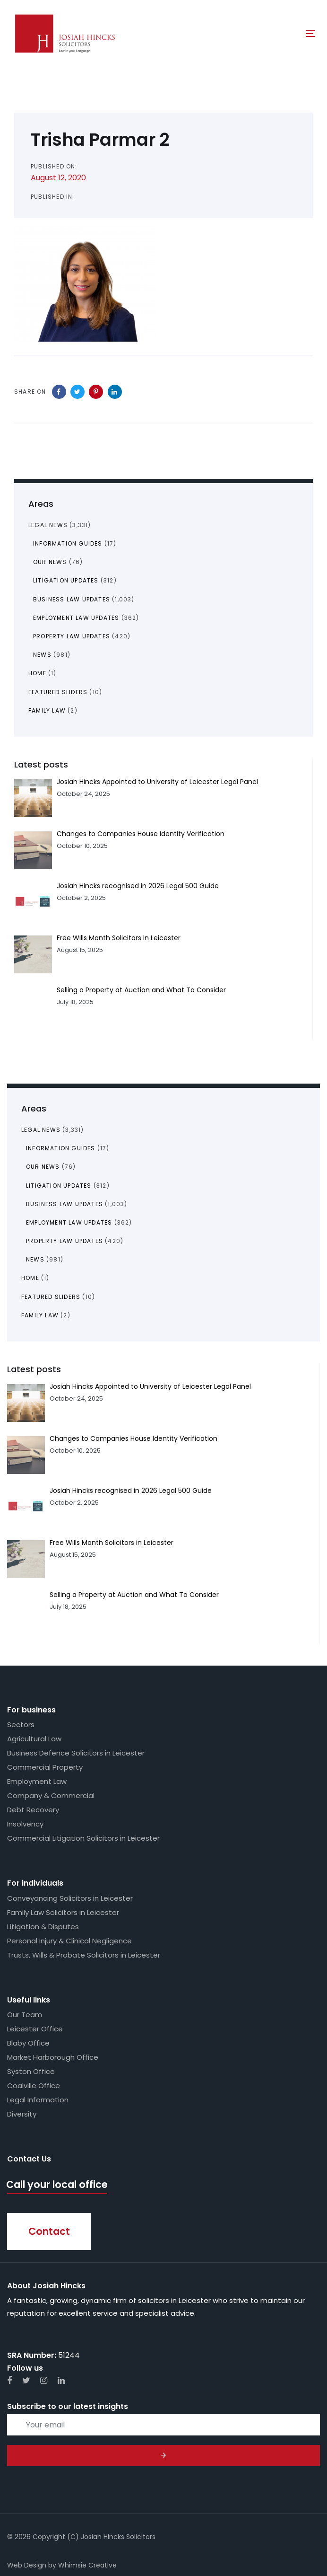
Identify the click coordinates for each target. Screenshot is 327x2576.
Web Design (26, 2565)
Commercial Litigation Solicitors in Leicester (83, 1838)
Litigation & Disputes (43, 1927)
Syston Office (31, 2071)
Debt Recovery (33, 1810)
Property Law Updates (64, 1241)
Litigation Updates (59, 1186)
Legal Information (38, 2100)
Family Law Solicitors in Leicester (63, 1912)
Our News (43, 1167)
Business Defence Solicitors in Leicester (76, 1753)
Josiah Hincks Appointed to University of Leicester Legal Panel (150, 1386)
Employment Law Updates (69, 1222)
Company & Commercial (51, 1795)
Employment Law (37, 1781)
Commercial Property (45, 1767)
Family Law (40, 1315)
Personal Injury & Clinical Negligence (69, 1941)
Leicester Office (35, 2029)
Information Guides (60, 1148)
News (35, 1259)
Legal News (40, 1130)
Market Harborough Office (52, 2057)
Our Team (24, 2015)
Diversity (21, 2114)
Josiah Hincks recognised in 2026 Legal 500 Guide (131, 1490)
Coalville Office (33, 2086)
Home (30, 1278)
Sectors (20, 1724)
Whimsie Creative (87, 2565)
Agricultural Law (34, 1739)
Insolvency (25, 1824)
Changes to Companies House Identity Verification (133, 1438)
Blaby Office (28, 2043)
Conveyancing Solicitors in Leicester (70, 1898)
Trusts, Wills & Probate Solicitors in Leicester (83, 1955)
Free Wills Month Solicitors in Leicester (111, 1542)
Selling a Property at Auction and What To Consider (134, 1594)
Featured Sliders (50, 1297)
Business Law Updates (64, 1204)
